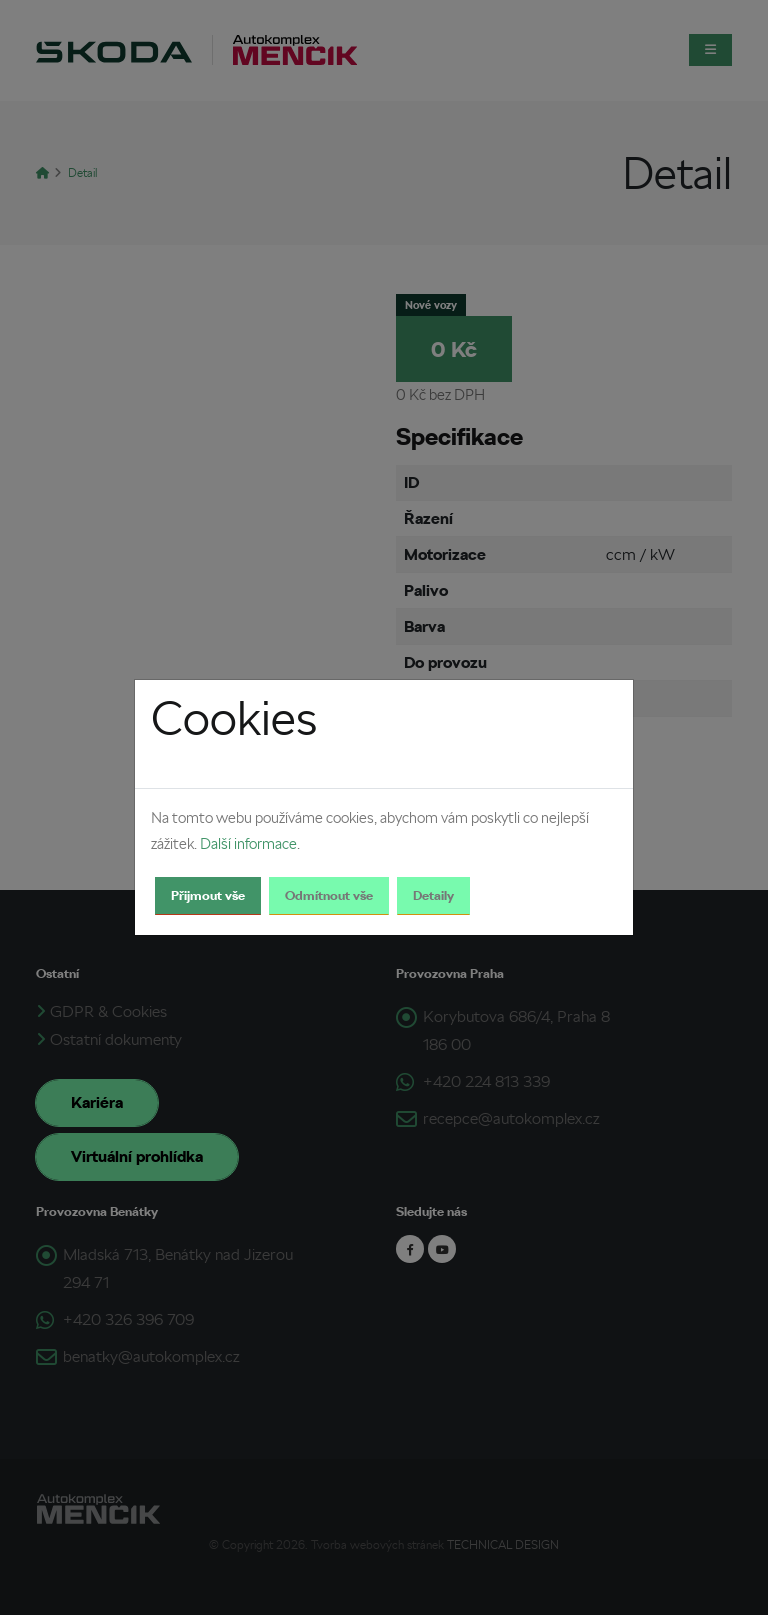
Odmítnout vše (329, 895)
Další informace (248, 844)
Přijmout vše (208, 895)
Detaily (433, 895)
